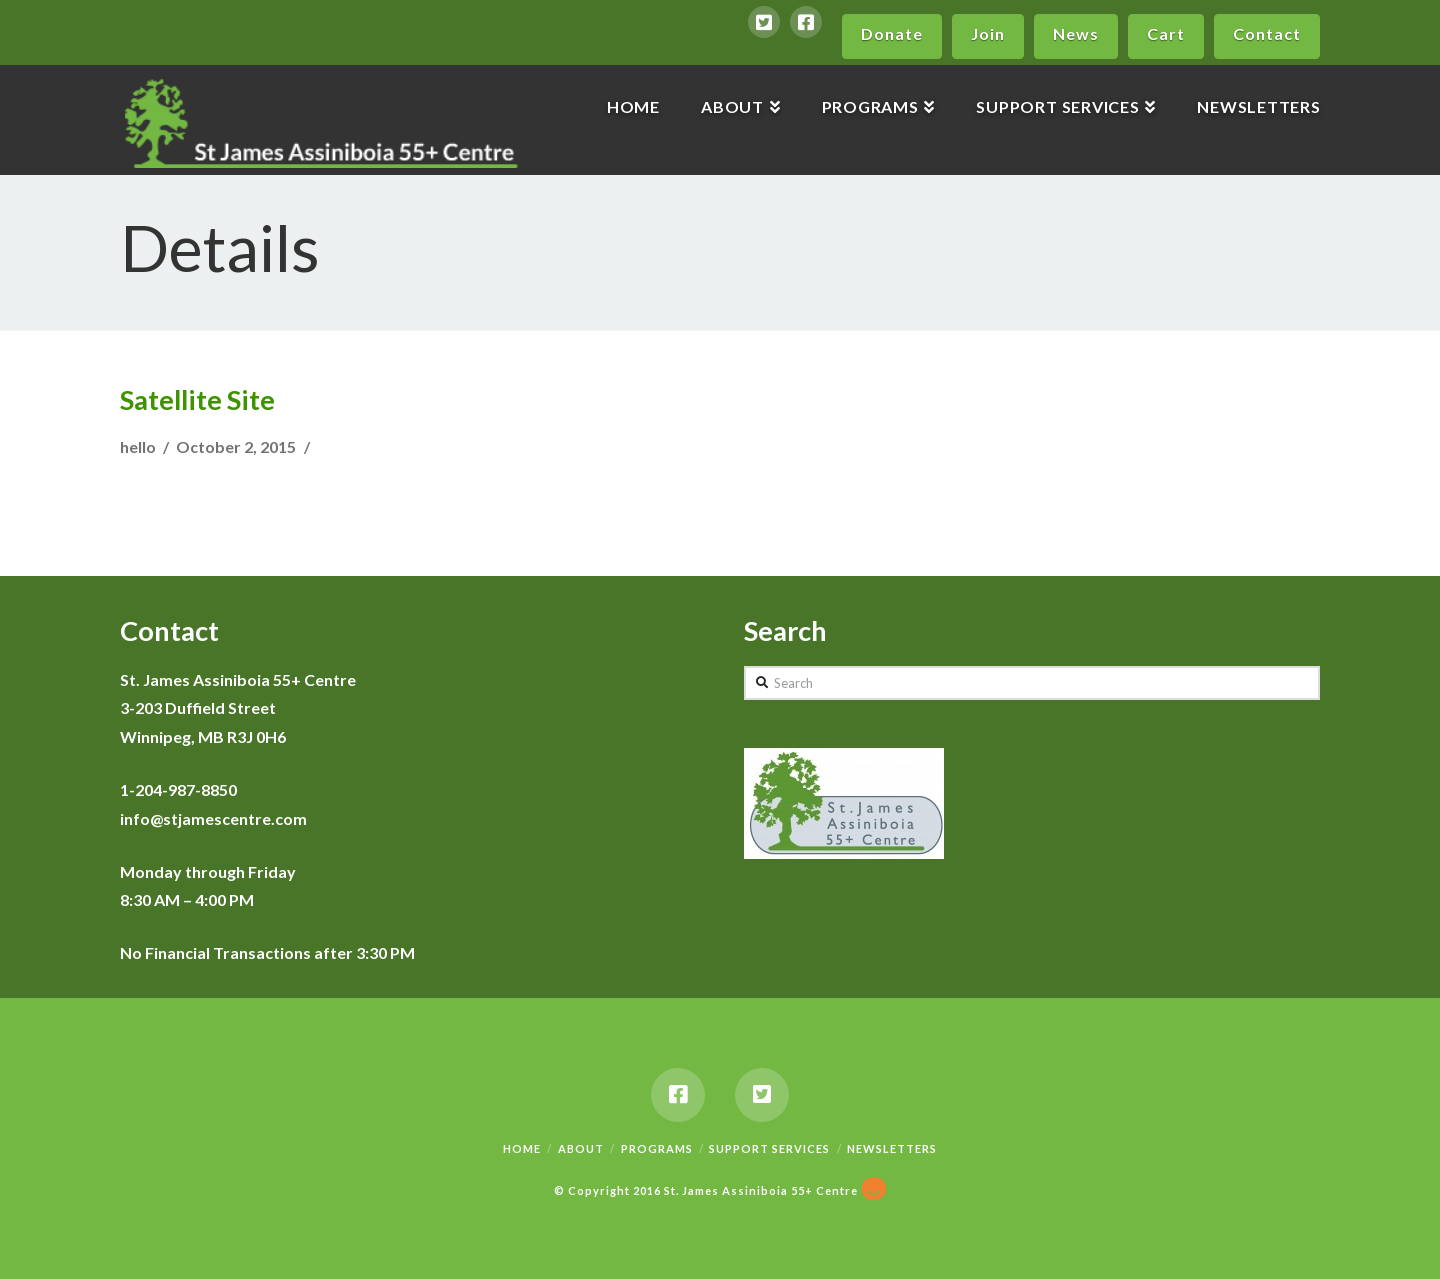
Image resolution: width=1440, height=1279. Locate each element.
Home (522, 1148)
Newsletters (892, 1148)
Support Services (769, 1148)
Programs (657, 1148)
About (581, 1148)
